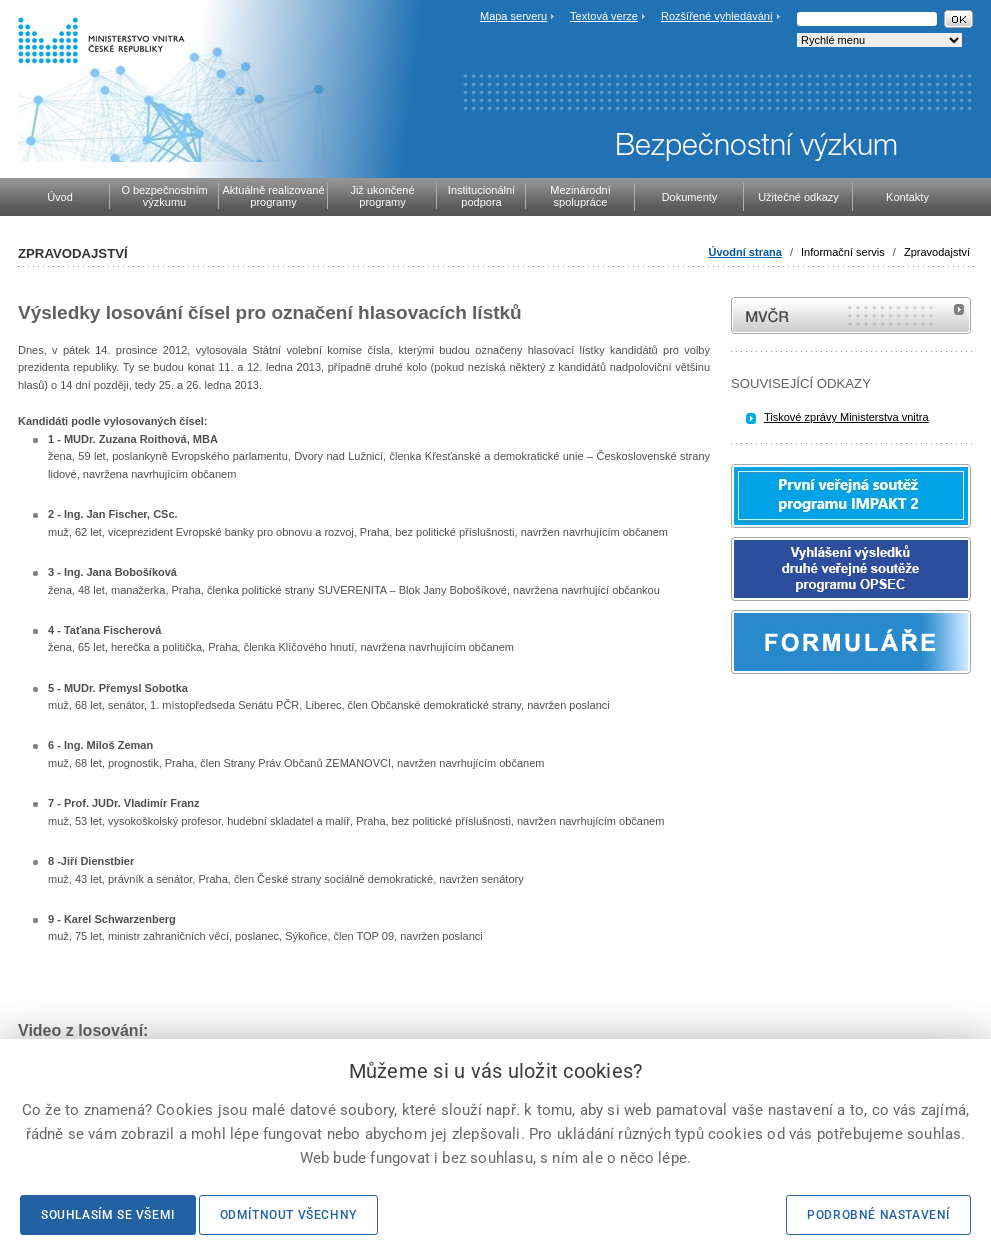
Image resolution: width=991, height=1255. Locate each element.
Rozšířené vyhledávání (717, 16)
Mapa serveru (513, 16)
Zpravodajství (937, 252)
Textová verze (604, 16)
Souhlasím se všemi (108, 1215)
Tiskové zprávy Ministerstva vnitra (846, 417)
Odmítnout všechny (288, 1215)
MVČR (851, 315)
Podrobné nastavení (878, 1215)
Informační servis (843, 252)
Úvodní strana (745, 252)
